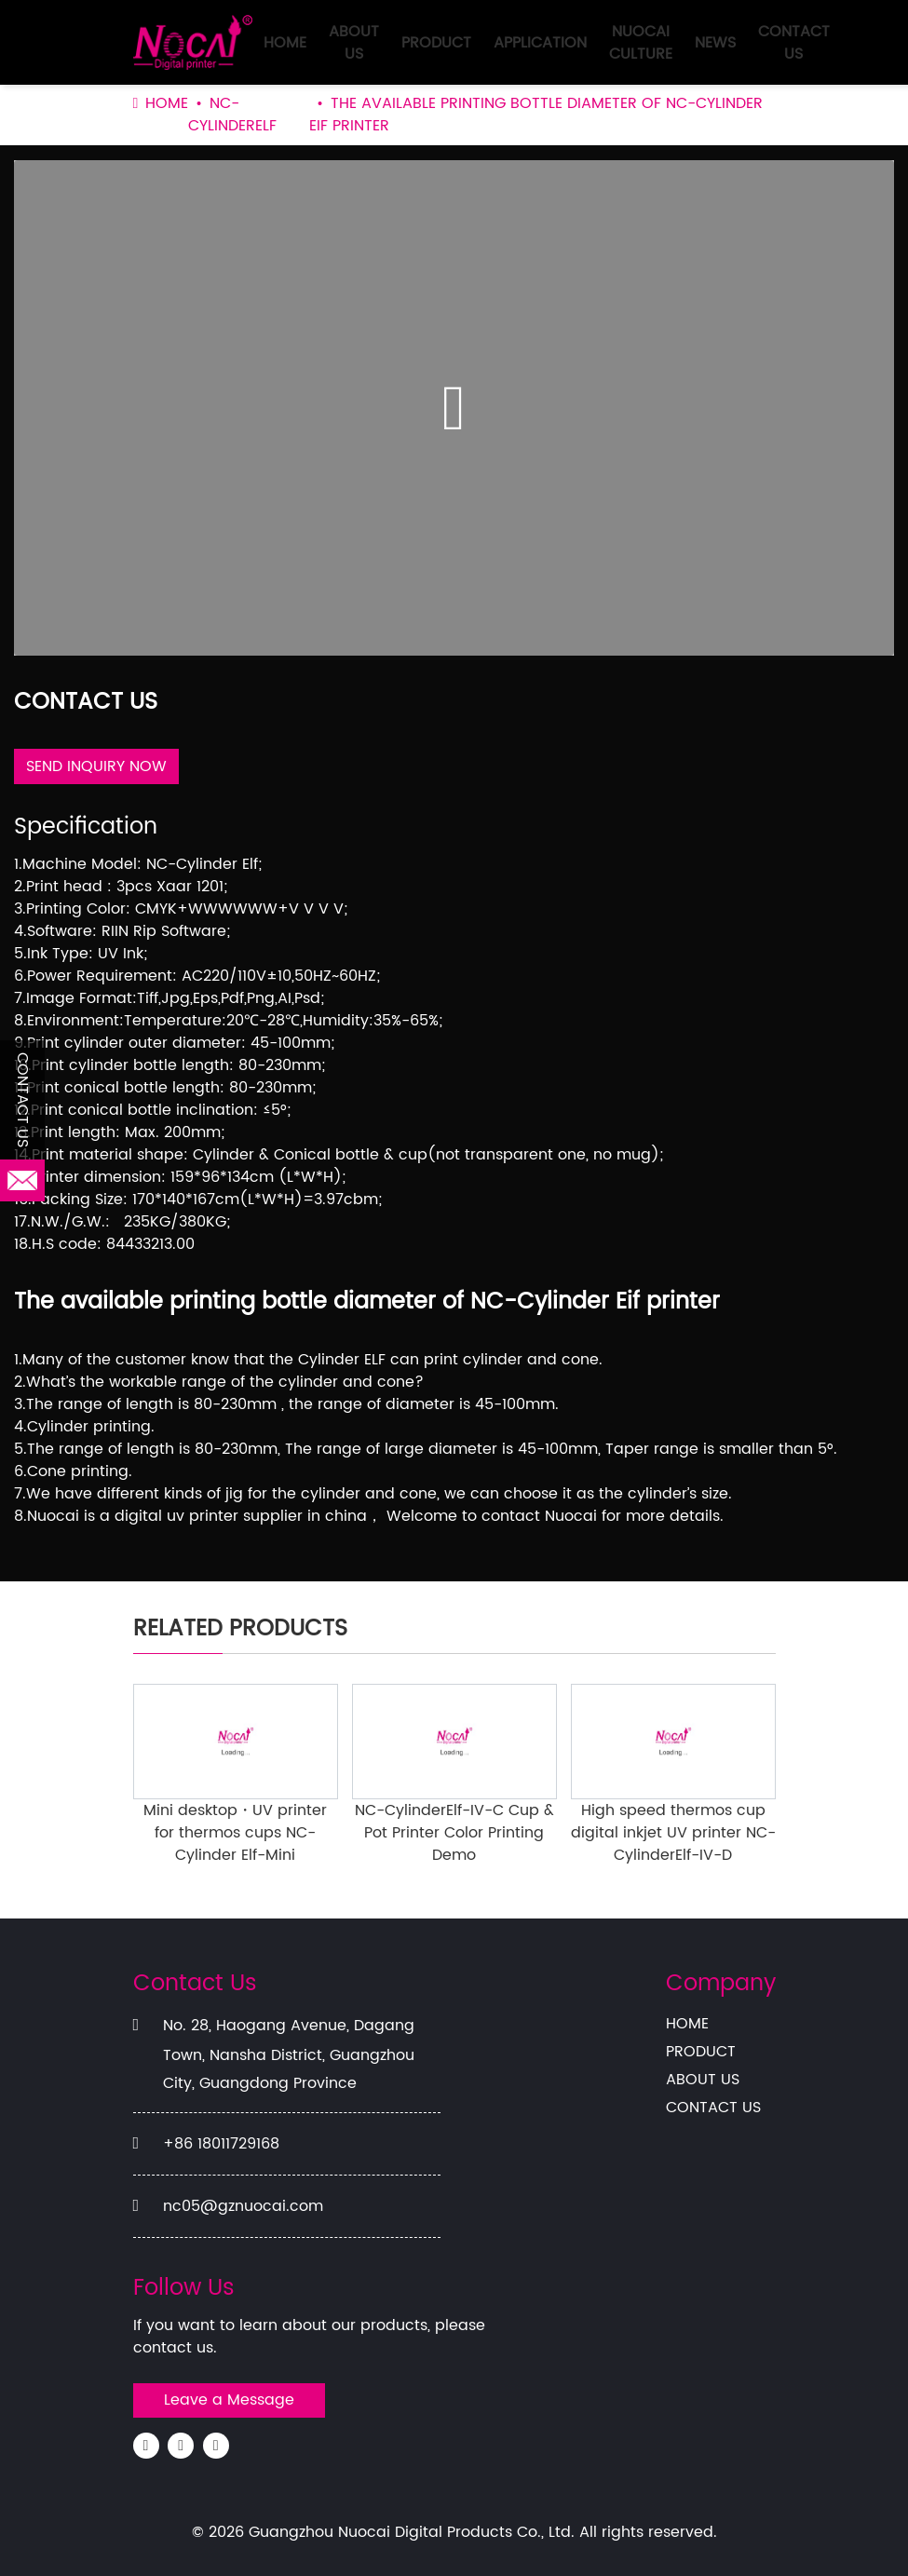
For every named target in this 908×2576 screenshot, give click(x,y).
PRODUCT (436, 43)
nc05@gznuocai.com (243, 2206)
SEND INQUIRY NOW (96, 766)
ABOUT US (354, 43)
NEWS (715, 43)
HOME (285, 43)
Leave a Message (229, 2400)
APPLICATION (540, 43)
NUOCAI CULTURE (640, 43)
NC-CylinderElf (232, 114)
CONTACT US (794, 43)
